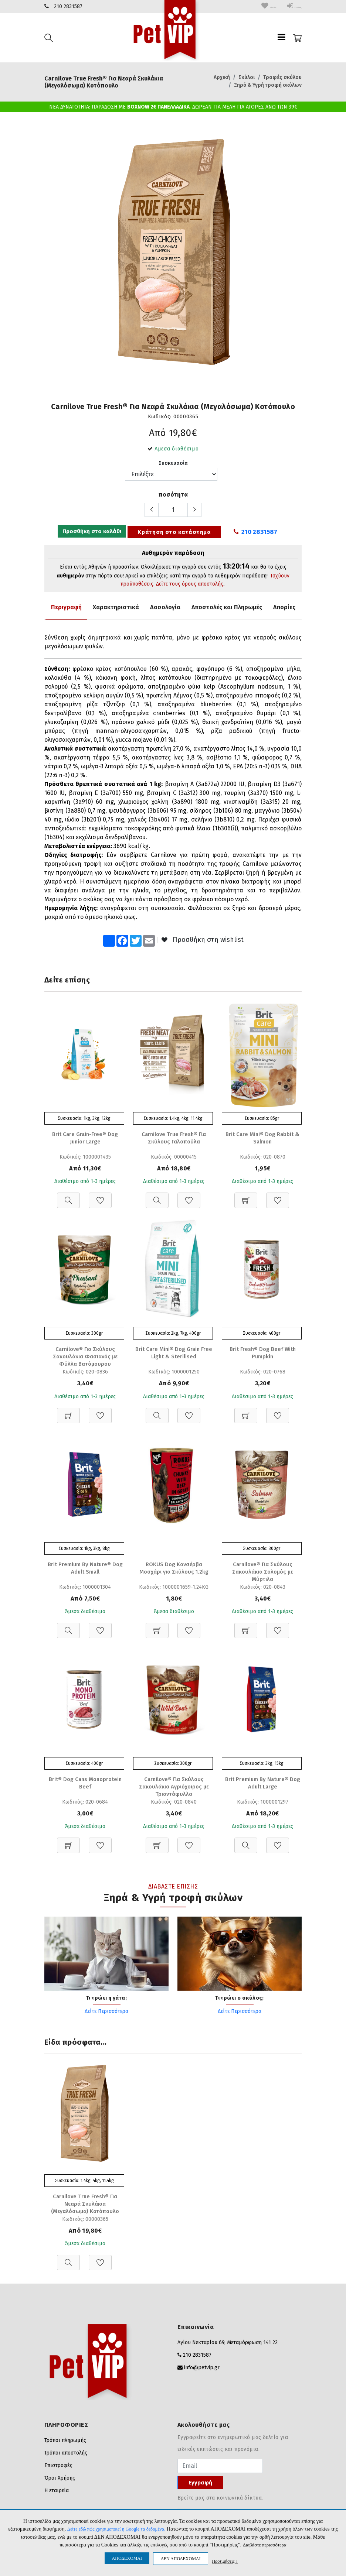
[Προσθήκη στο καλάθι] (246, 1197)
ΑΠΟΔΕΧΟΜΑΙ (127, 2558)
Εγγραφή (200, 2486)
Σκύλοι (246, 77)
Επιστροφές (58, 2469)
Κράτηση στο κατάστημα (173, 532)
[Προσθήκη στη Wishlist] (100, 1197)
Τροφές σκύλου (282, 77)
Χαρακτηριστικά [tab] (116, 607)
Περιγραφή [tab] (66, 607)
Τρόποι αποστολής (65, 2456)
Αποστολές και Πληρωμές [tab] (226, 607)
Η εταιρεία (56, 2494)
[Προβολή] (68, 1197)
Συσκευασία (173, 463)
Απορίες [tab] (284, 607)
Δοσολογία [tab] (165, 607)
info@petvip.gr (202, 2371)
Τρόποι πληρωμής (65, 2444)
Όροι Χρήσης (59, 2482)
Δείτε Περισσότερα (106, 2014)
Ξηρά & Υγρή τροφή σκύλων (268, 85)
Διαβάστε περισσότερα (264, 2545)
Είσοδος (288, 6)
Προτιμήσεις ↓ (225, 2561)
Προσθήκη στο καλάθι (90, 532)
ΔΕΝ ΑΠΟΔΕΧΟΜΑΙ (180, 2558)
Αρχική (222, 77)
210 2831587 (68, 6)
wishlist (251, 6)
